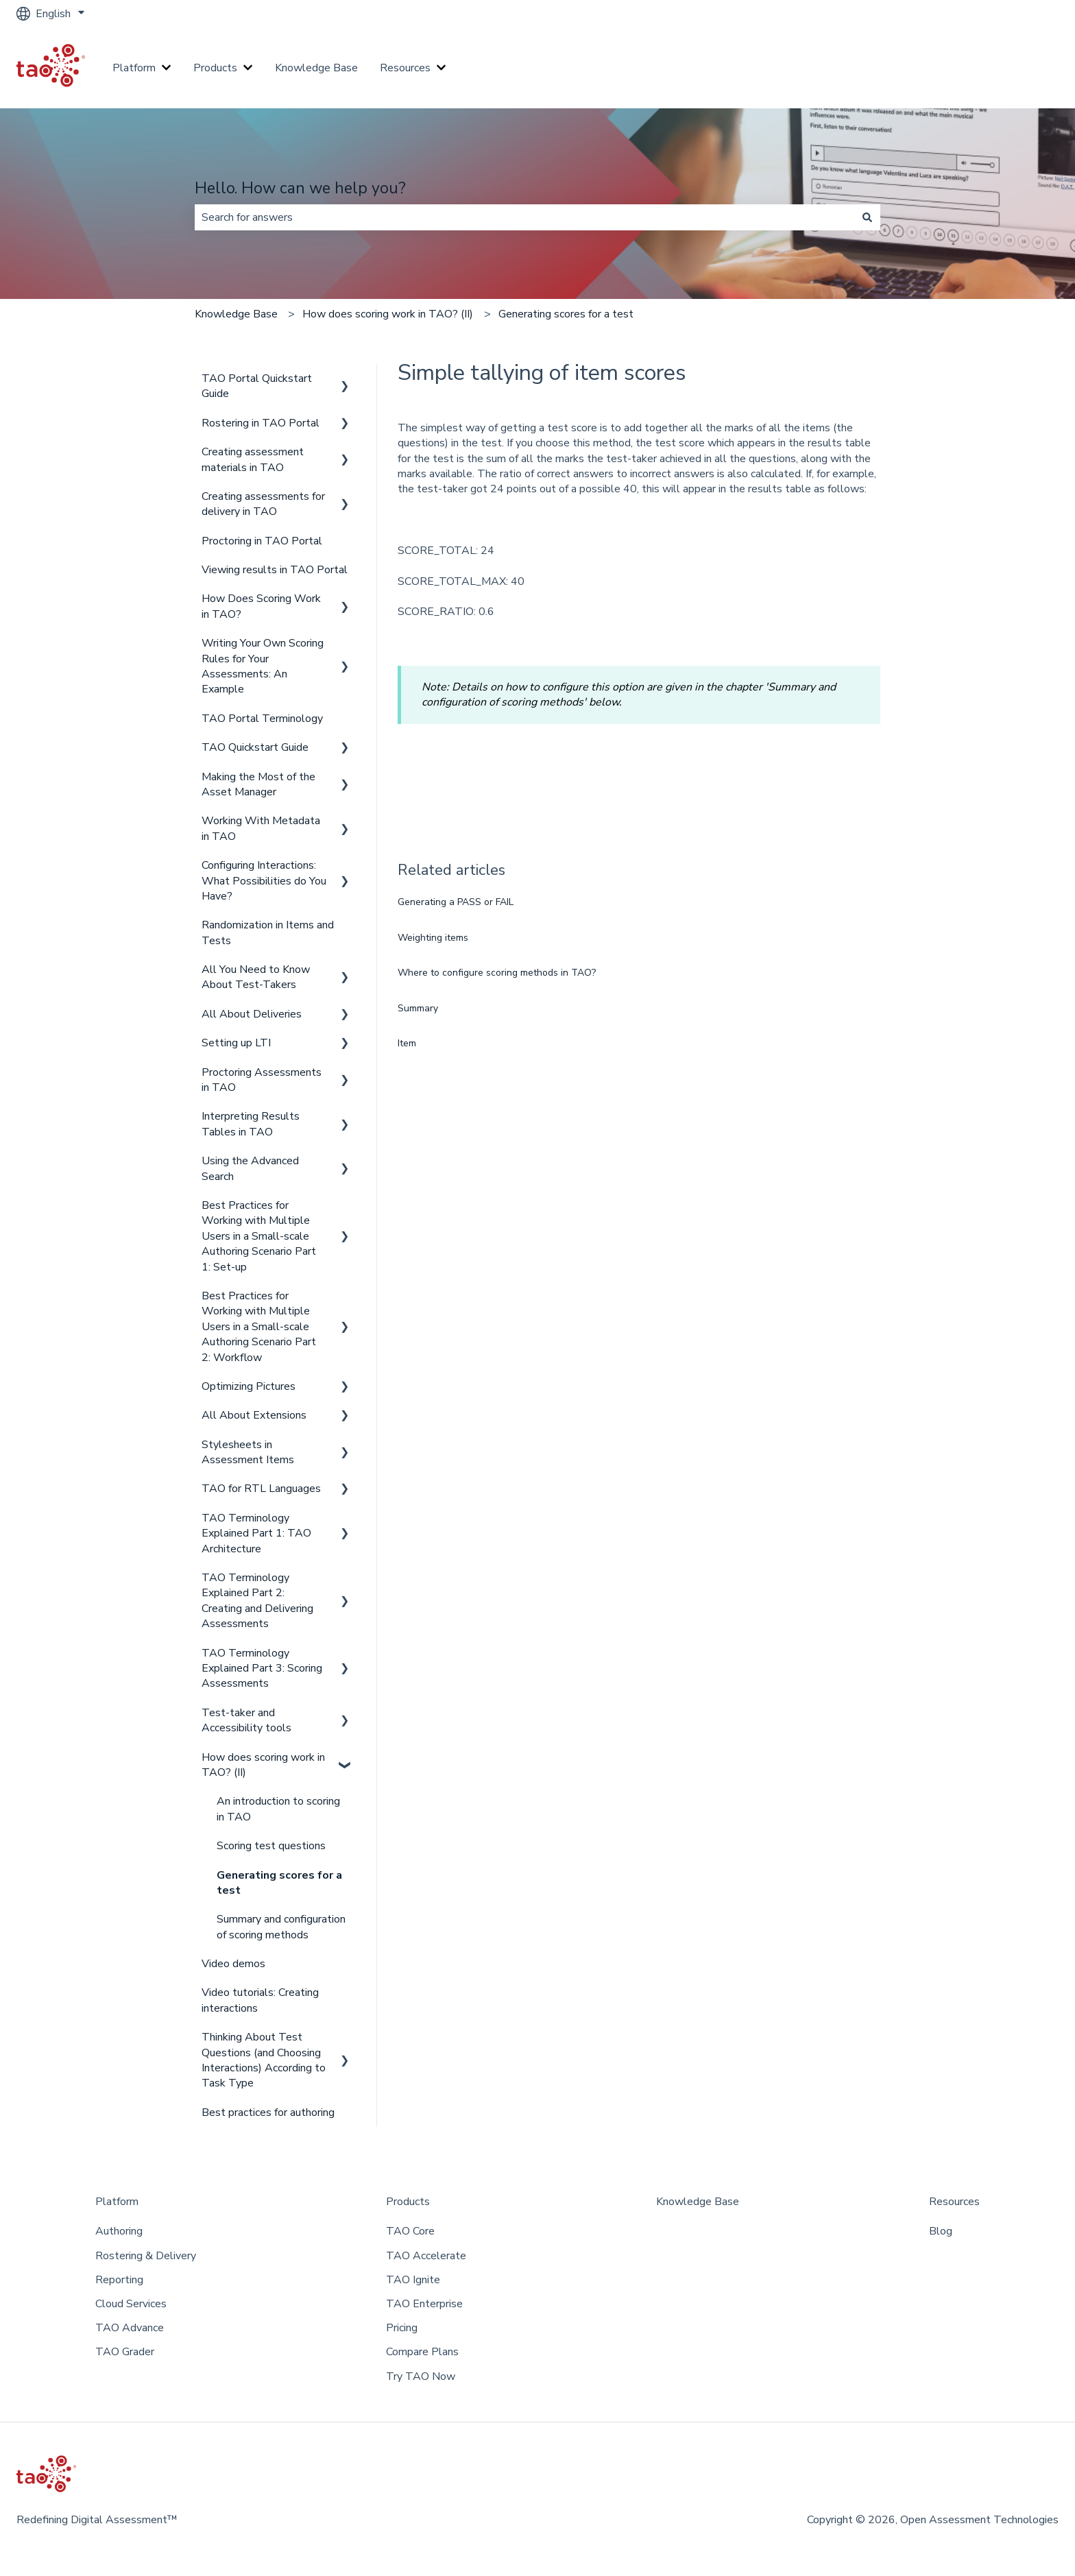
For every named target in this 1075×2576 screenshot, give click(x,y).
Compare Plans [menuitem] (422, 2351)
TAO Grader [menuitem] (124, 2351)
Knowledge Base (316, 67)
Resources (405, 67)
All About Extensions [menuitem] (254, 1415)
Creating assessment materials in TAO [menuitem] (253, 459)
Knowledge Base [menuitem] (697, 2201)
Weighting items (433, 937)
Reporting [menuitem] (119, 2279)
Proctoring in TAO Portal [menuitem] (262, 541)
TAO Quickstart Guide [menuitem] (255, 747)
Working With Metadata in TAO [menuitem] (261, 828)
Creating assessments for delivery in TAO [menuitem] (263, 504)
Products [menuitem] (408, 2201)
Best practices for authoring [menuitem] (268, 2112)
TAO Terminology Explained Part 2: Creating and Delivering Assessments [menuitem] (257, 1600)
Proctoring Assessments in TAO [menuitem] (262, 1080)
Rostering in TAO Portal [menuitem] (260, 423)
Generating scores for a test (565, 314)
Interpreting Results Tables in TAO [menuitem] (251, 1124)
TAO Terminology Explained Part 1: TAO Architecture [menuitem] (256, 1533)
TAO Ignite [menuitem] (413, 2279)
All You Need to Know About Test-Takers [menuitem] (256, 977)
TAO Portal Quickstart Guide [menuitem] (257, 386)
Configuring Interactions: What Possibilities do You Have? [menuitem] (264, 881)
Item (407, 1043)
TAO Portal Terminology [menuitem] (262, 718)
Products (215, 67)
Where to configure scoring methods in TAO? (497, 972)
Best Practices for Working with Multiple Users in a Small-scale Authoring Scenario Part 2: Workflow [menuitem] (259, 1326)
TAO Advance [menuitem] (129, 2327)
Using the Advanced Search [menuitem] (250, 1168)
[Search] (867, 217)
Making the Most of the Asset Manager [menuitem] (258, 784)
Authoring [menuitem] (119, 2231)
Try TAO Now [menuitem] (420, 2376)
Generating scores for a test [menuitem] (279, 1883)
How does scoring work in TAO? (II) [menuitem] (263, 1765)
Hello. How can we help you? (300, 188)
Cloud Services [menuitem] (131, 2303)
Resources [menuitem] (954, 2201)
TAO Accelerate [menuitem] (426, 2255)
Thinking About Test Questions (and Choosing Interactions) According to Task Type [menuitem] (264, 2060)
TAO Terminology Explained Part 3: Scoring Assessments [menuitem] (262, 1669)
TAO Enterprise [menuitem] (424, 2303)
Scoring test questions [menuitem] (271, 1845)
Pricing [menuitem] (402, 2327)
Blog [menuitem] (940, 2231)
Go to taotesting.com (993, 67)
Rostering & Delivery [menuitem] (145, 2255)
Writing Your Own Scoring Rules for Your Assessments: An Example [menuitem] (263, 666)
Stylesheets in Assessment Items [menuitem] (248, 1452)
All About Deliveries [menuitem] (252, 1014)
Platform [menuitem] (116, 2201)
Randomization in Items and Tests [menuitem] (268, 932)
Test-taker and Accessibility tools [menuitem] (246, 1720)
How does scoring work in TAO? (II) (387, 314)
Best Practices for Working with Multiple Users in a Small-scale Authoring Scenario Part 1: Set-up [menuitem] (259, 1236)
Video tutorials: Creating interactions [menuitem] (260, 2000)
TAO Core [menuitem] (410, 2231)
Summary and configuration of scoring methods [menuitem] (281, 1927)
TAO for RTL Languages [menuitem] (261, 1488)
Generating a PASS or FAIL (456, 901)
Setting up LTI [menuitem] (236, 1042)
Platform (134, 67)
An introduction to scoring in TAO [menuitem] (278, 1809)
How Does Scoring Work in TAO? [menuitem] (261, 606)
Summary (418, 1008)
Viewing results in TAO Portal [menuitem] (275, 569)
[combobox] (524, 217)
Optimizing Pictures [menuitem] (248, 1386)
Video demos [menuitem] (233, 1963)
